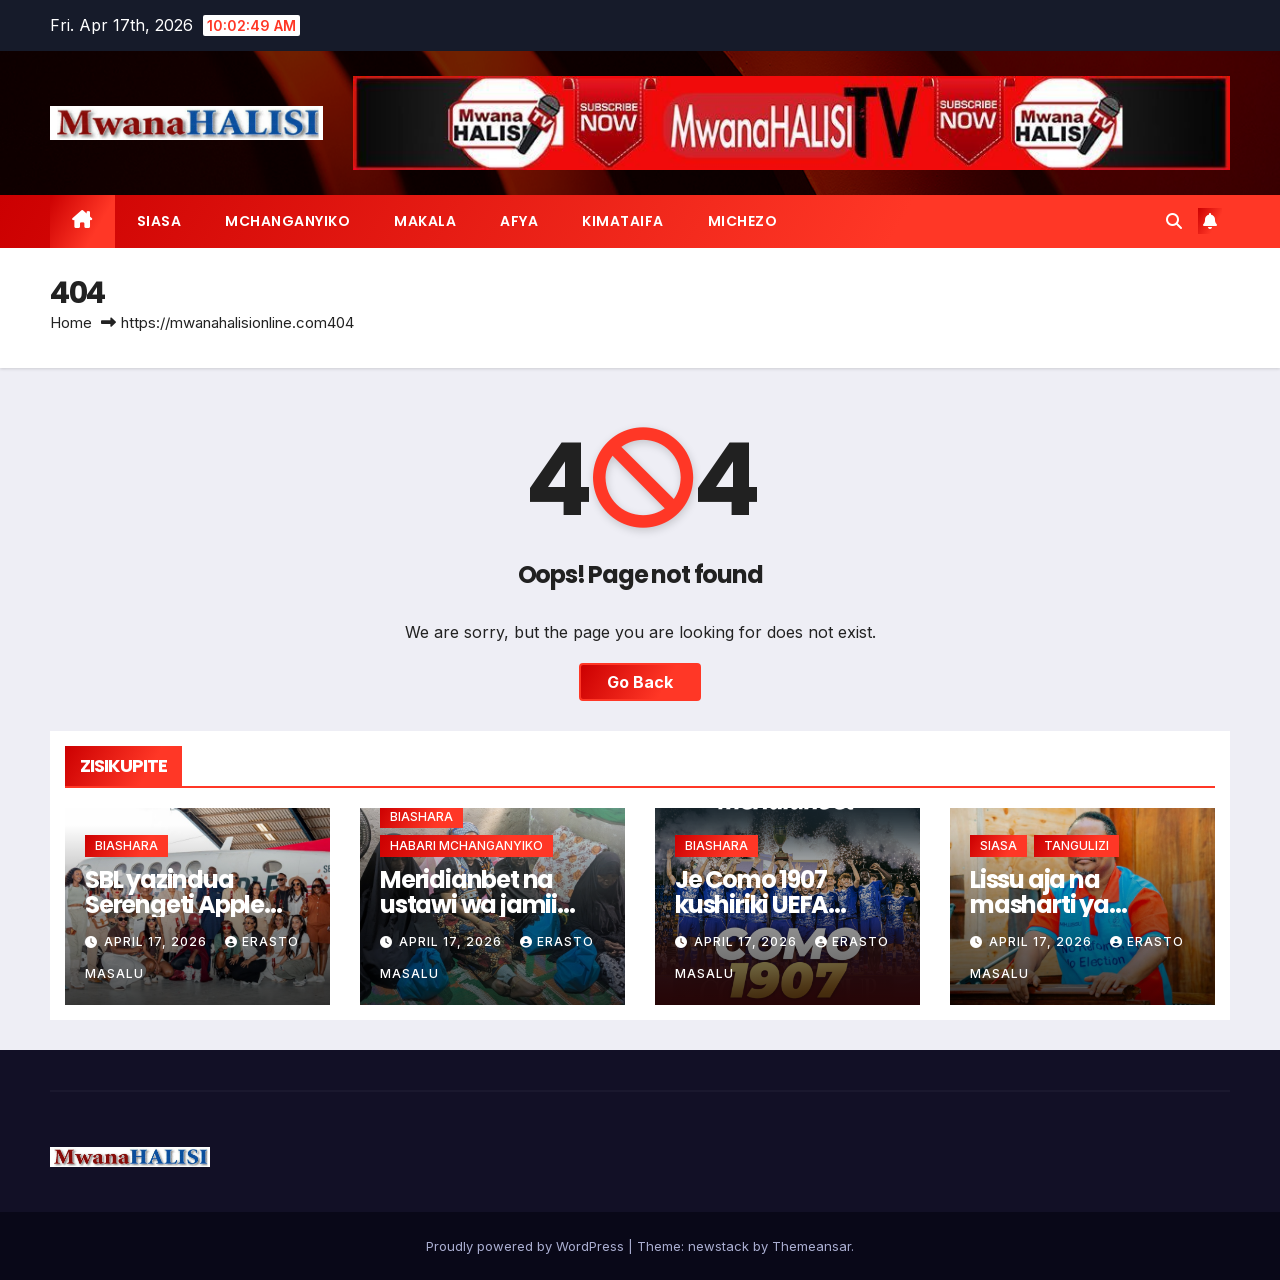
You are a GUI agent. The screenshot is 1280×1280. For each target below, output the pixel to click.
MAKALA (425, 221)
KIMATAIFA (623, 221)
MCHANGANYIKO (287, 221)
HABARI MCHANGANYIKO (466, 845)
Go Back (640, 682)
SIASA (159, 221)
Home (71, 322)
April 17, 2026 (157, 941)
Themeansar (811, 1246)
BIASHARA (126, 845)
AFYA (519, 221)
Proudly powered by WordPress (527, 1246)
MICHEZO (743, 221)
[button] (1174, 221)
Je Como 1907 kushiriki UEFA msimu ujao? (751, 904)
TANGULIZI (1076, 845)
